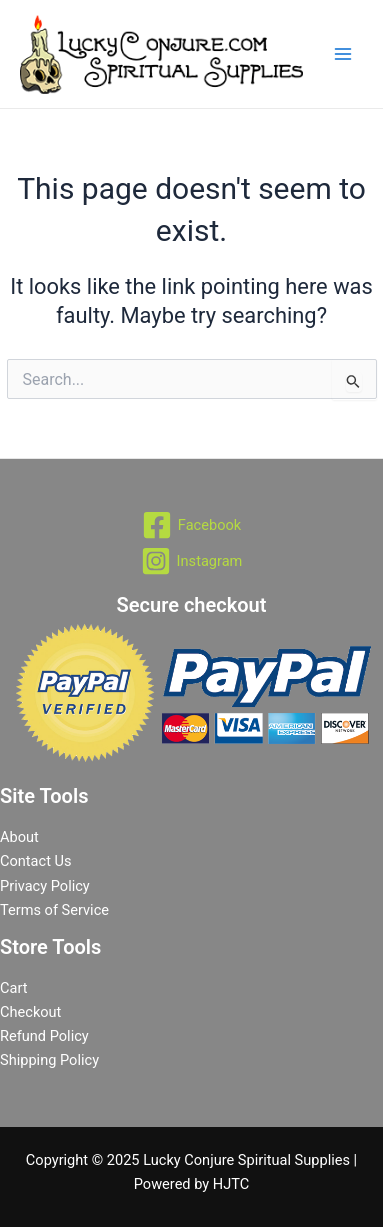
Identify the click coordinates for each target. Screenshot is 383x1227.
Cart (13, 988)
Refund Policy (44, 1036)
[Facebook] (191, 525)
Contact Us (36, 861)
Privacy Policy (45, 886)
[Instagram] (191, 561)
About (19, 837)
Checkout (30, 1012)
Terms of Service (54, 910)
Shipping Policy (49, 1060)
